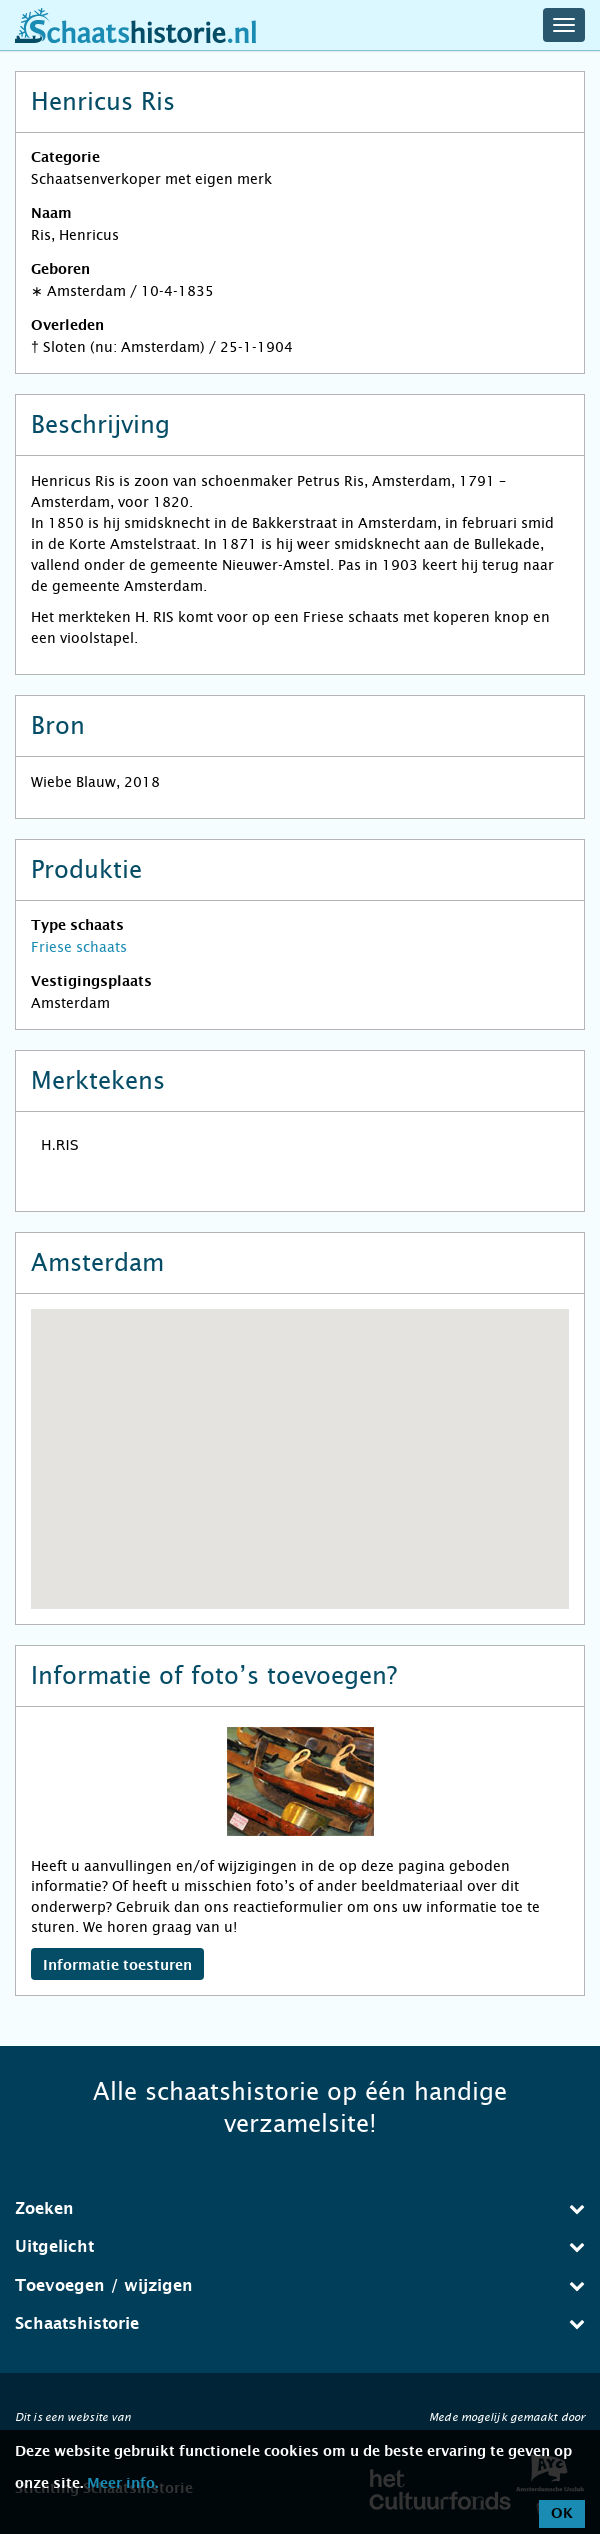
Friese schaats (79, 947)
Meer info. (122, 2484)
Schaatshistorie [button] (300, 2323)
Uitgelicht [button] (300, 2246)
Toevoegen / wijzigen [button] (300, 2285)
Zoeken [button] (300, 2208)
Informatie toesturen (117, 1966)
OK (562, 2514)
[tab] (300, 2209)
